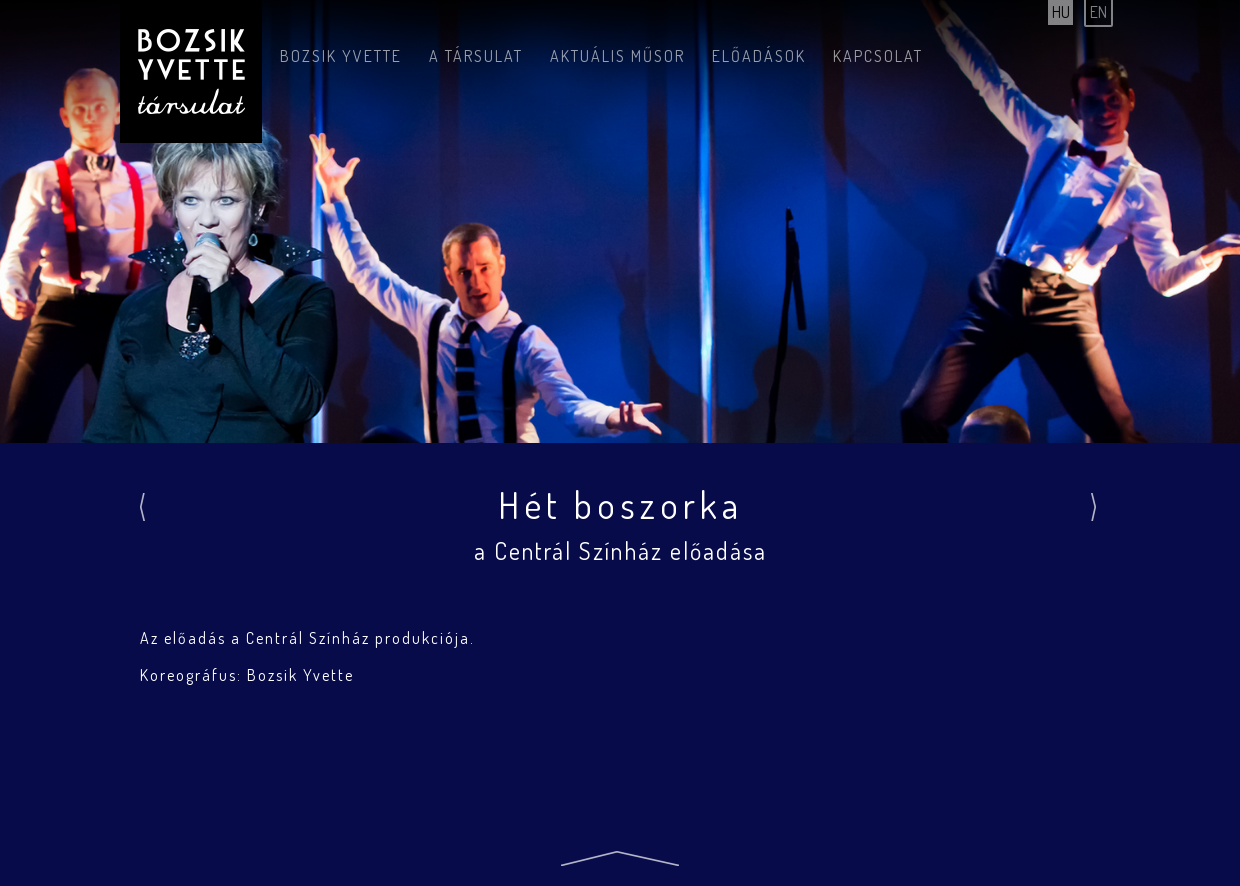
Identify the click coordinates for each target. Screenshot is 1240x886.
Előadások (759, 56)
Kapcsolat (878, 56)
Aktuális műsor (617, 56)
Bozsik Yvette (341, 56)
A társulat (476, 56)
